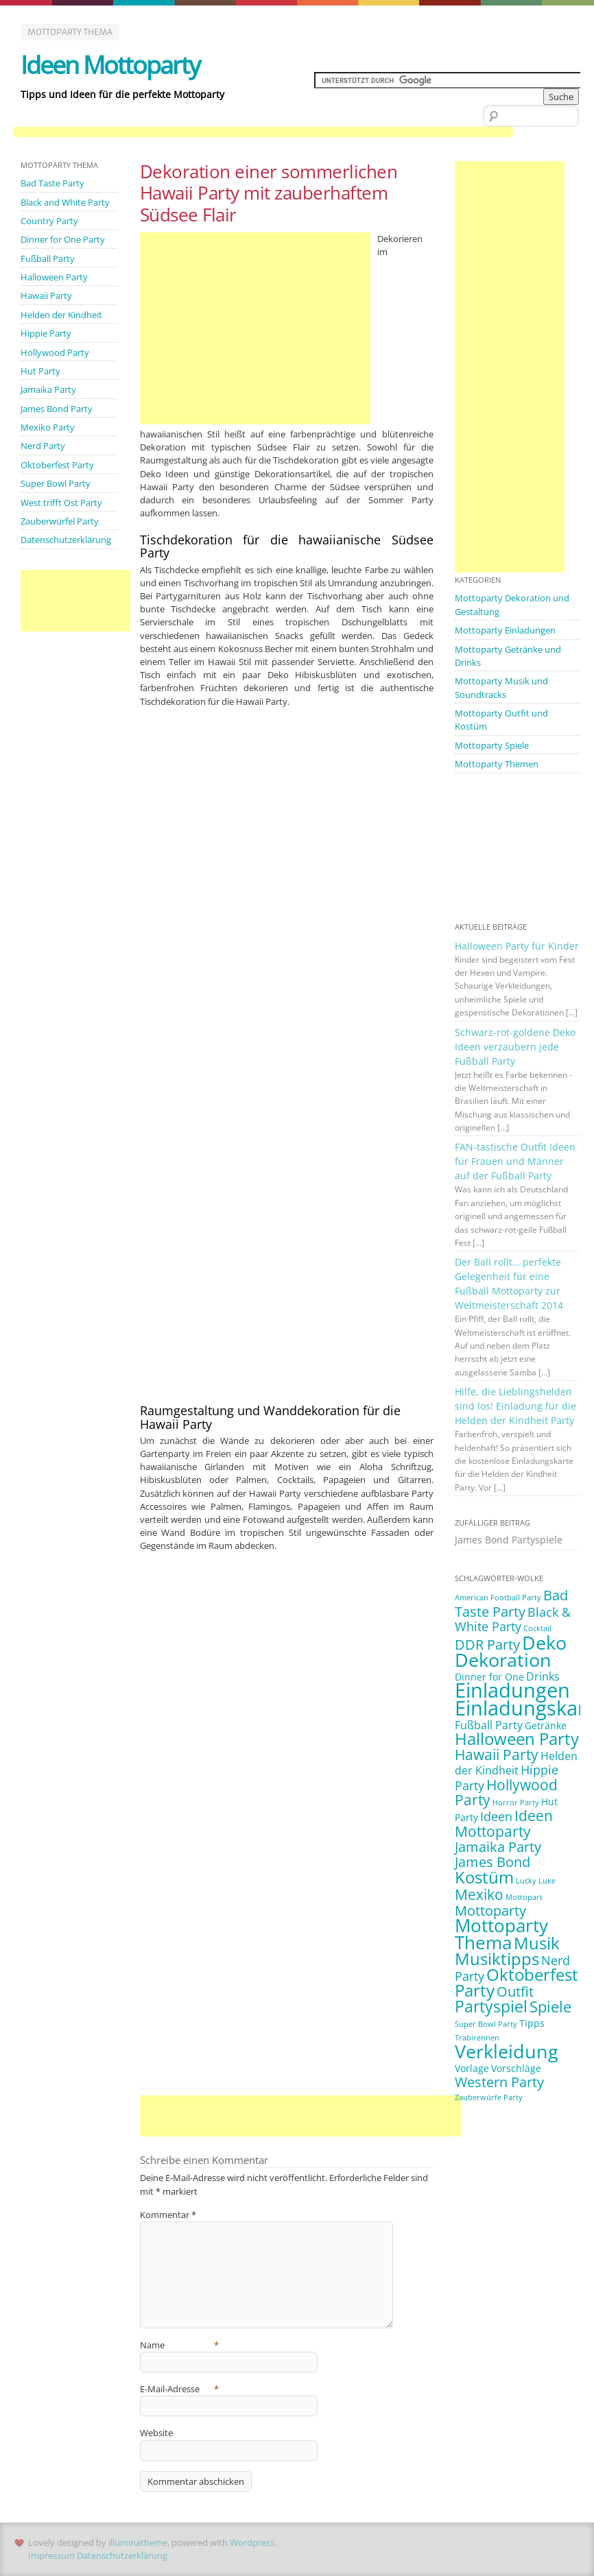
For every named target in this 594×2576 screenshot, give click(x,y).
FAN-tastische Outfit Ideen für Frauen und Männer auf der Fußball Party (515, 1159)
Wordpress (252, 2542)
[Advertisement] (263, 132)
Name (179, 2345)
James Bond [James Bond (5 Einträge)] (492, 1856)
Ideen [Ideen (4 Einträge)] (496, 1811)
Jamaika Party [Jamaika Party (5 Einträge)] (498, 1841)
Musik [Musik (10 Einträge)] (537, 1936)
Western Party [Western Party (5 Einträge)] (499, 2075)
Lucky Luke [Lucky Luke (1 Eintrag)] (536, 1875)
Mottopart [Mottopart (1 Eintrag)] (524, 1891)
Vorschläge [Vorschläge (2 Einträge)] (516, 2061)
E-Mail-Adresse (179, 2389)
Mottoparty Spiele (492, 744)
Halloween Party (54, 276)
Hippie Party (46, 332)
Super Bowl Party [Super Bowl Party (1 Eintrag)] (486, 2018)
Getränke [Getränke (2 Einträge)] (546, 1719)
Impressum (51, 2555)
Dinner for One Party (63, 239)
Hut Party (40, 369)
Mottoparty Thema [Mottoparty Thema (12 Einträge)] (501, 1927)
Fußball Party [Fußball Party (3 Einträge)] (489, 1719)
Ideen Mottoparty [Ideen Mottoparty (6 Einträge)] (504, 1818)
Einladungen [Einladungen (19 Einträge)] (512, 1685)
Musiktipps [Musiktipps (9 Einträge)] (497, 1953)
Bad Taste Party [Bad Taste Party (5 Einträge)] (511, 1599)
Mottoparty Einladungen (505, 630)
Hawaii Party (46, 295)
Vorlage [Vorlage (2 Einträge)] (472, 2061)
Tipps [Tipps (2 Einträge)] (532, 2016)
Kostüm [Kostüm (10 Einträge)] (484, 1871)
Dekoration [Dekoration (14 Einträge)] (503, 1654)
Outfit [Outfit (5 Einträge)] (515, 1985)
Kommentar (168, 2214)
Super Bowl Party (56, 481)
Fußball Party (48, 258)
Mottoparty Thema (69, 32)
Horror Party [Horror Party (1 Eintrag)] (515, 1797)
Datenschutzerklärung (66, 537)
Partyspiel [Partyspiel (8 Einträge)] (491, 2000)
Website (156, 2433)
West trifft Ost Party (61, 500)
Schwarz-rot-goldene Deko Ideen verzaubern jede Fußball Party (515, 1045)
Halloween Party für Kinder (517, 944)
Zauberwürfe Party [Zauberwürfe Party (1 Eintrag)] (489, 2091)
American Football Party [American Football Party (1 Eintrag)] (498, 1593)
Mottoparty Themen (496, 762)
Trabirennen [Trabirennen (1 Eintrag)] (477, 2031)
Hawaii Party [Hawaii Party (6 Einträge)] (496, 1749)
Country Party (49, 221)
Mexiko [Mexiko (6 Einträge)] (479, 1888)
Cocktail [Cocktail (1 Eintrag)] (537, 1623)
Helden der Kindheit (61, 314)
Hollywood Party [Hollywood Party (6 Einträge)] (506, 1787)
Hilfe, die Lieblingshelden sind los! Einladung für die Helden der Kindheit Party (515, 1402)
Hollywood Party (55, 351)
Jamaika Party (48, 388)
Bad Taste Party (52, 183)
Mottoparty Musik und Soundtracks (501, 686)
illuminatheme (137, 2542)
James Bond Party (57, 406)
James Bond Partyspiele (508, 1534)
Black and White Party (65, 201)
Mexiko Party (48, 426)
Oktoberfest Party (57, 463)
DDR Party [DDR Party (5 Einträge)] (487, 1639)
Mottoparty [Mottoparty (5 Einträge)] (490, 1904)
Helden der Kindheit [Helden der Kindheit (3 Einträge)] (516, 1757)
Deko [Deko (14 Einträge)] (544, 1637)
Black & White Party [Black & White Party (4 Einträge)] (513, 1614)
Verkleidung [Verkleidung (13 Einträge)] (506, 2044)
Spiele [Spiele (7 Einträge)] (550, 2000)
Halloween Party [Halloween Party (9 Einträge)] (517, 1733)
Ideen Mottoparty (110, 64)
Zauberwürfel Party (60, 519)
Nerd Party (43, 444)
